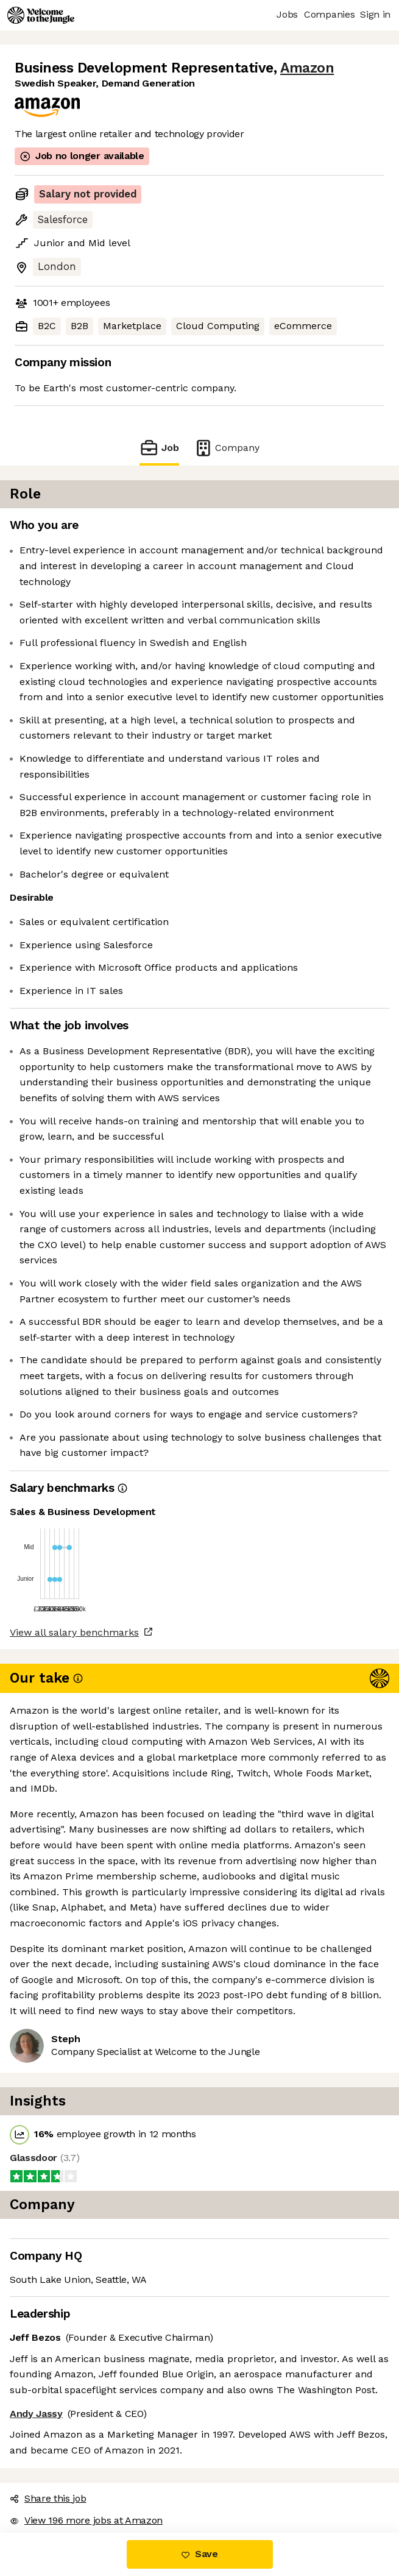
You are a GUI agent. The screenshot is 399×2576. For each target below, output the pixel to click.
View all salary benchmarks (74, 1632)
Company (227, 448)
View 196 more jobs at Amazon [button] (86, 2520)
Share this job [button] (48, 2498)
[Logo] (40, 15)
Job (158, 448)
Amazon (307, 68)
